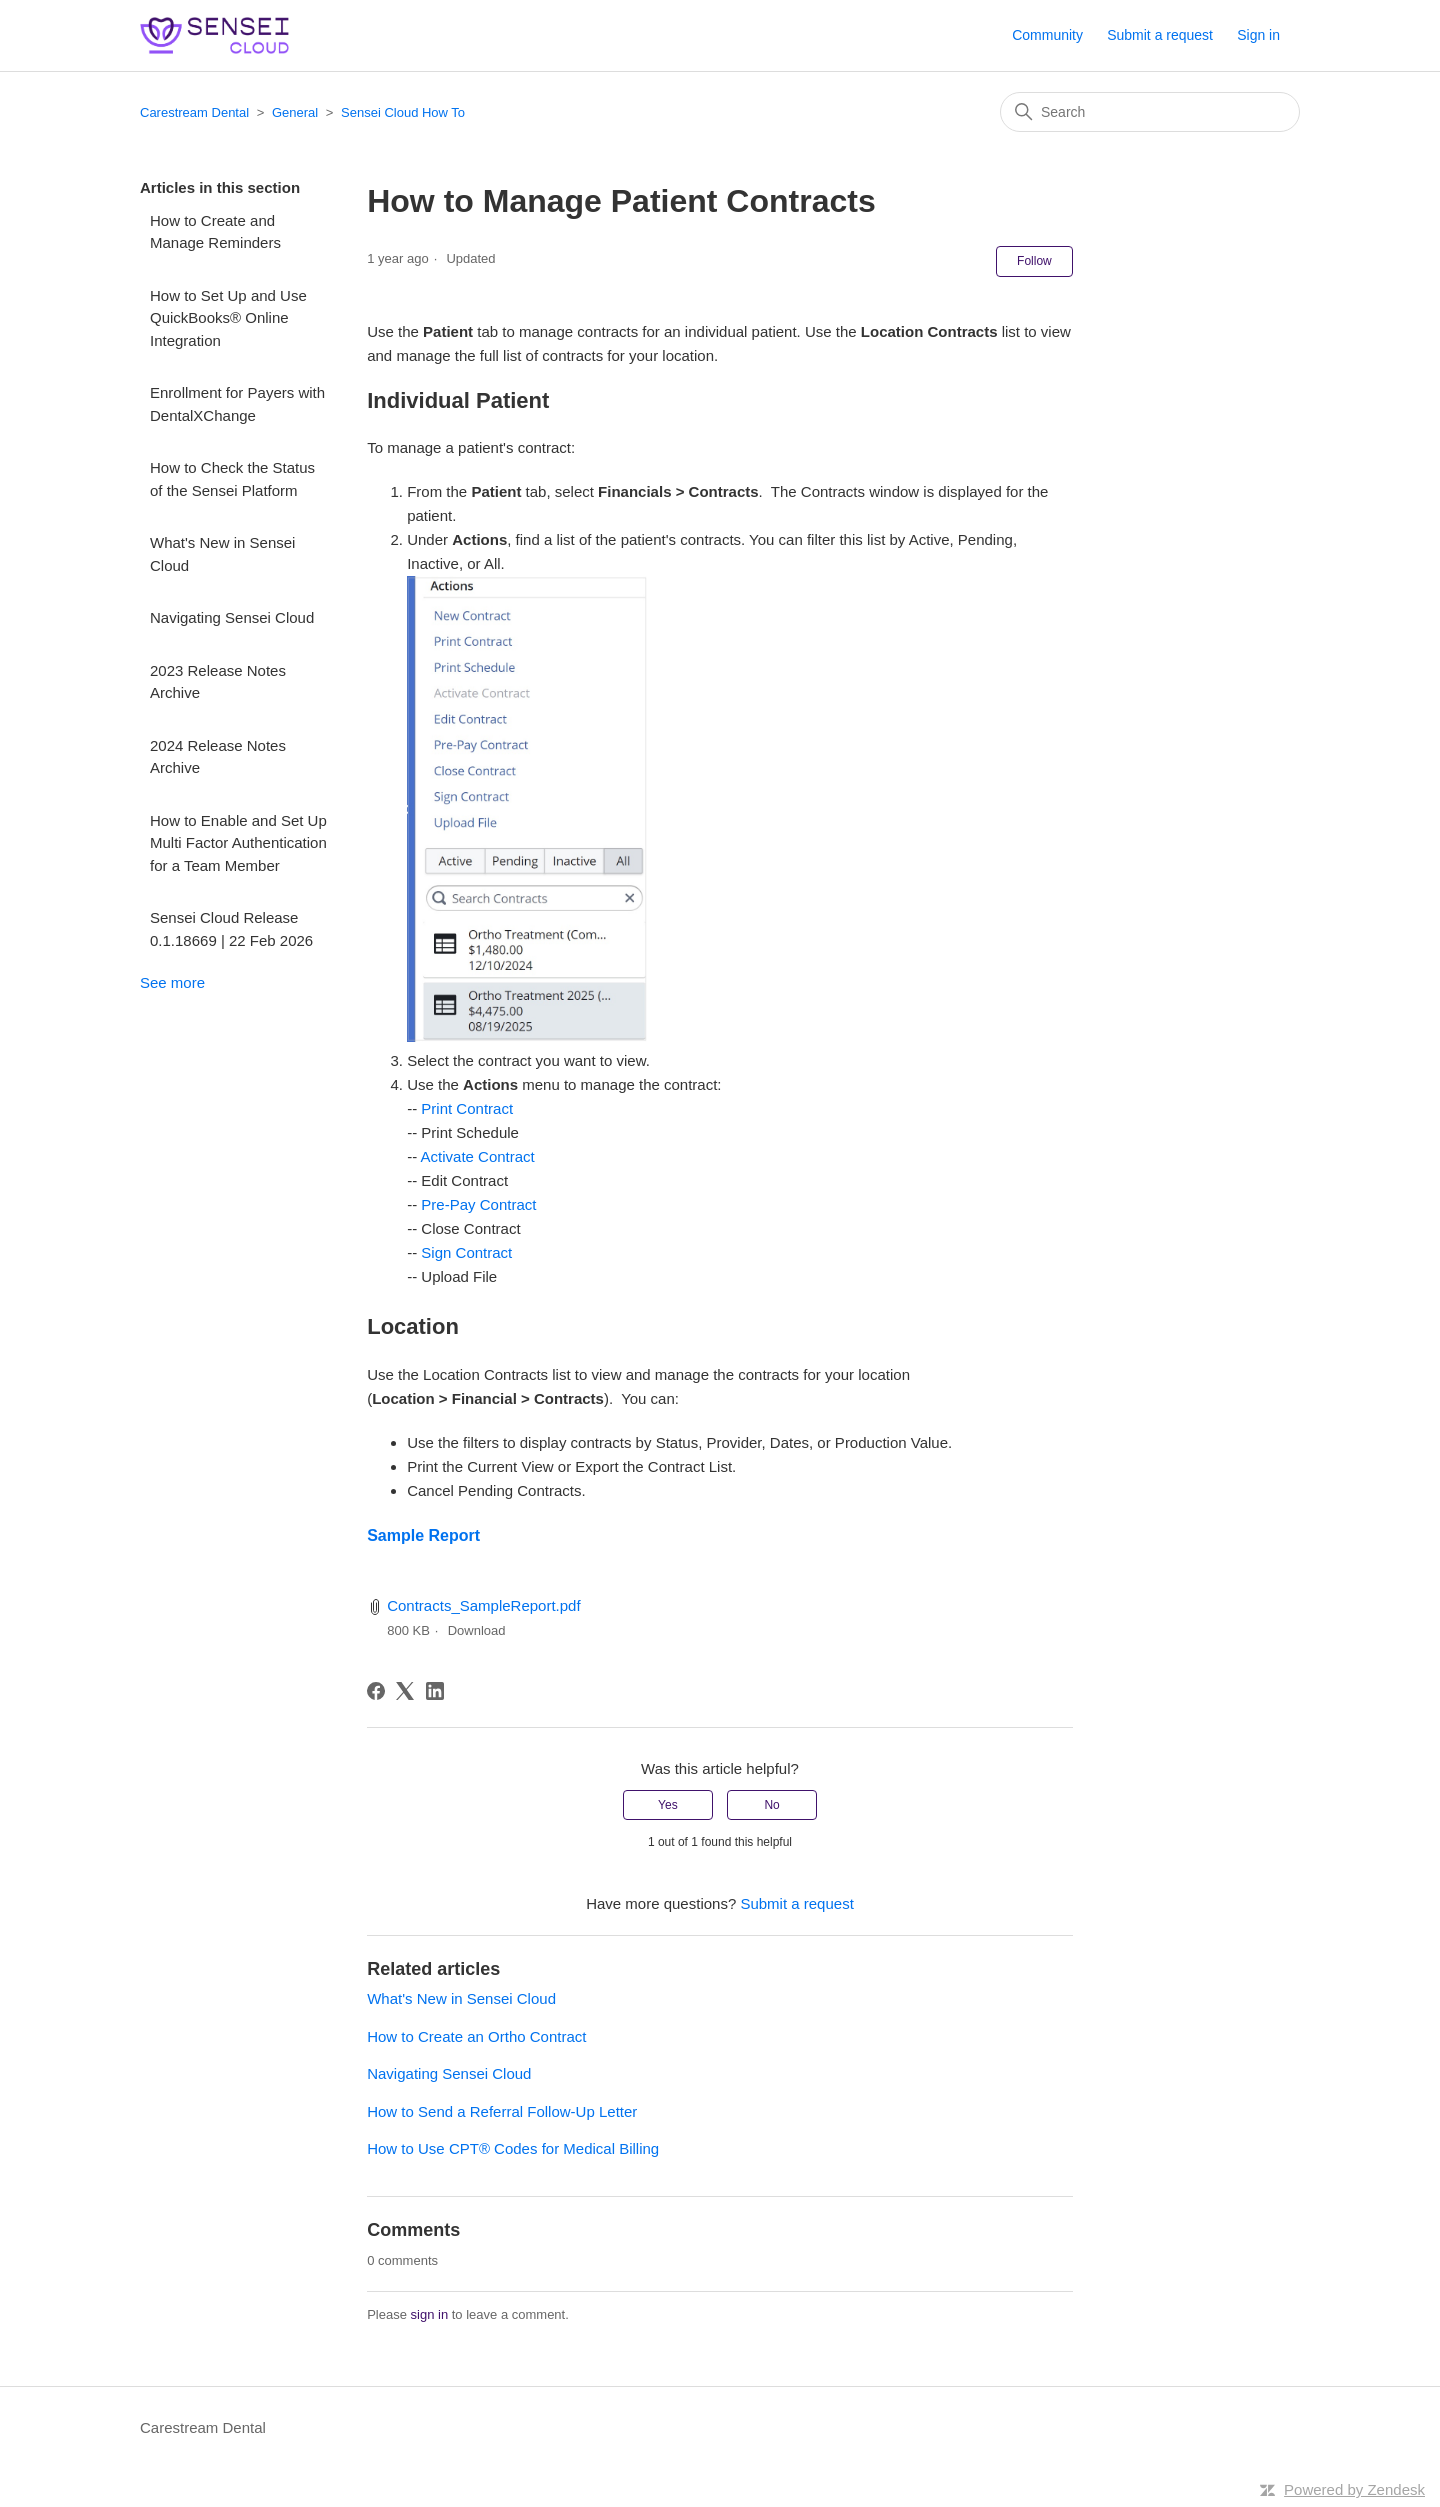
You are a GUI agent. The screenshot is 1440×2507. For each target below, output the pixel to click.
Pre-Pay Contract (478, 1204)
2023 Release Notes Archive (218, 682)
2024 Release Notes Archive (218, 757)
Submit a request (1160, 35)
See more (172, 982)
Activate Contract (478, 1156)
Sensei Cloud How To (403, 112)
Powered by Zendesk (1354, 2489)
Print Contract (467, 1108)
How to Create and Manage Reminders (215, 232)
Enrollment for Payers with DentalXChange (237, 404)
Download (477, 1630)
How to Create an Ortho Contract (476, 2036)
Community (1047, 35)
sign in (430, 2314)
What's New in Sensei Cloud (222, 554)
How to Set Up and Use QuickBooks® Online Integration (228, 318)
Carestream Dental (194, 112)
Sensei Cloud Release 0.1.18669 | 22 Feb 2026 (231, 929)
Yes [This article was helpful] (668, 1805)
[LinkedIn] (435, 1691)
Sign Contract (466, 1252)
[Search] (1150, 112)
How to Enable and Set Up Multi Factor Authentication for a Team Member (238, 843)
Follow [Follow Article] (1034, 261)
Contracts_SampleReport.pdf (483, 1605)
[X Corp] (405, 1691)
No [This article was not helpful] (771, 1805)
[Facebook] (376, 1691)
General (295, 112)
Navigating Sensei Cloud (232, 617)
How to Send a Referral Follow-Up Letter (502, 2111)
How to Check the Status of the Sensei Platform (232, 479)
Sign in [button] (1258, 35)
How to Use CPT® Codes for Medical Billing (513, 2148)
